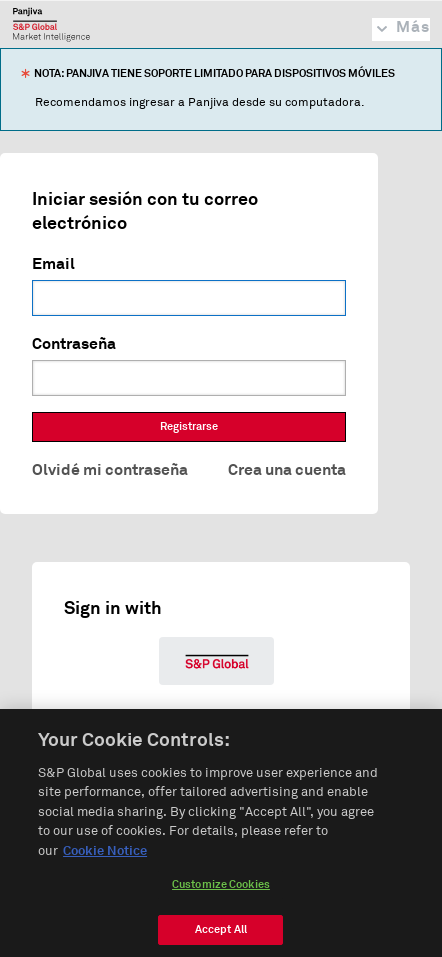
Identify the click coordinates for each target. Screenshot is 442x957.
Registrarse (189, 426)
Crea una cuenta (287, 470)
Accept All (221, 935)
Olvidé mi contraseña (110, 470)
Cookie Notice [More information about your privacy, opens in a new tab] (105, 857)
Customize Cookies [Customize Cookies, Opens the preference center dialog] (221, 890)
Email (53, 264)
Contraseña (74, 344)
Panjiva (51, 24)
